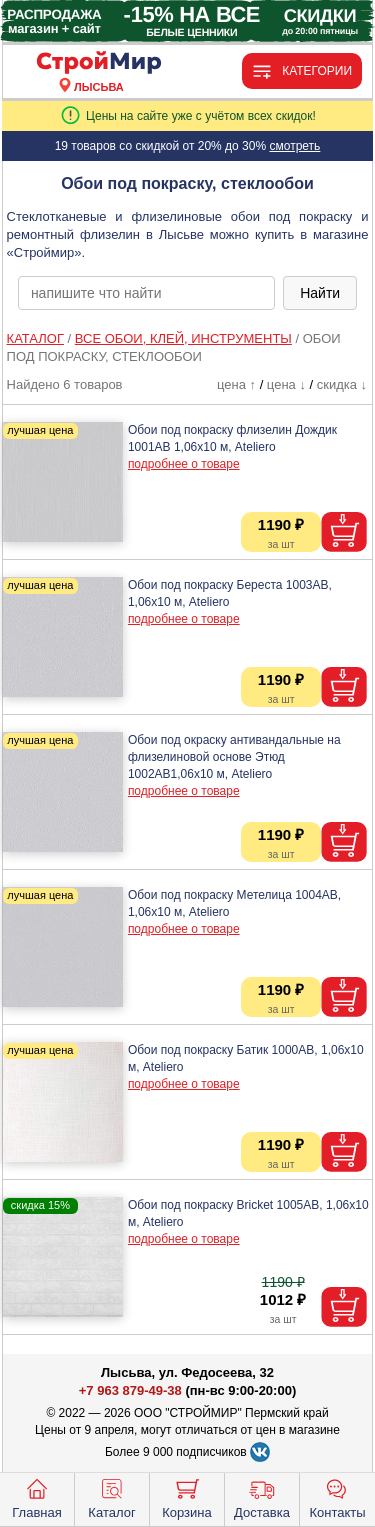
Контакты (337, 1497)
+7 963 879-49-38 (130, 1390)
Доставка (262, 1497)
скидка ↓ (342, 384)
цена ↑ (236, 384)
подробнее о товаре (184, 464)
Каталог (111, 1497)
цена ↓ (286, 384)
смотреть (294, 146)
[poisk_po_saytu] (146, 293)
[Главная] (99, 63)
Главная (36, 1497)
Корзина (187, 1497)
